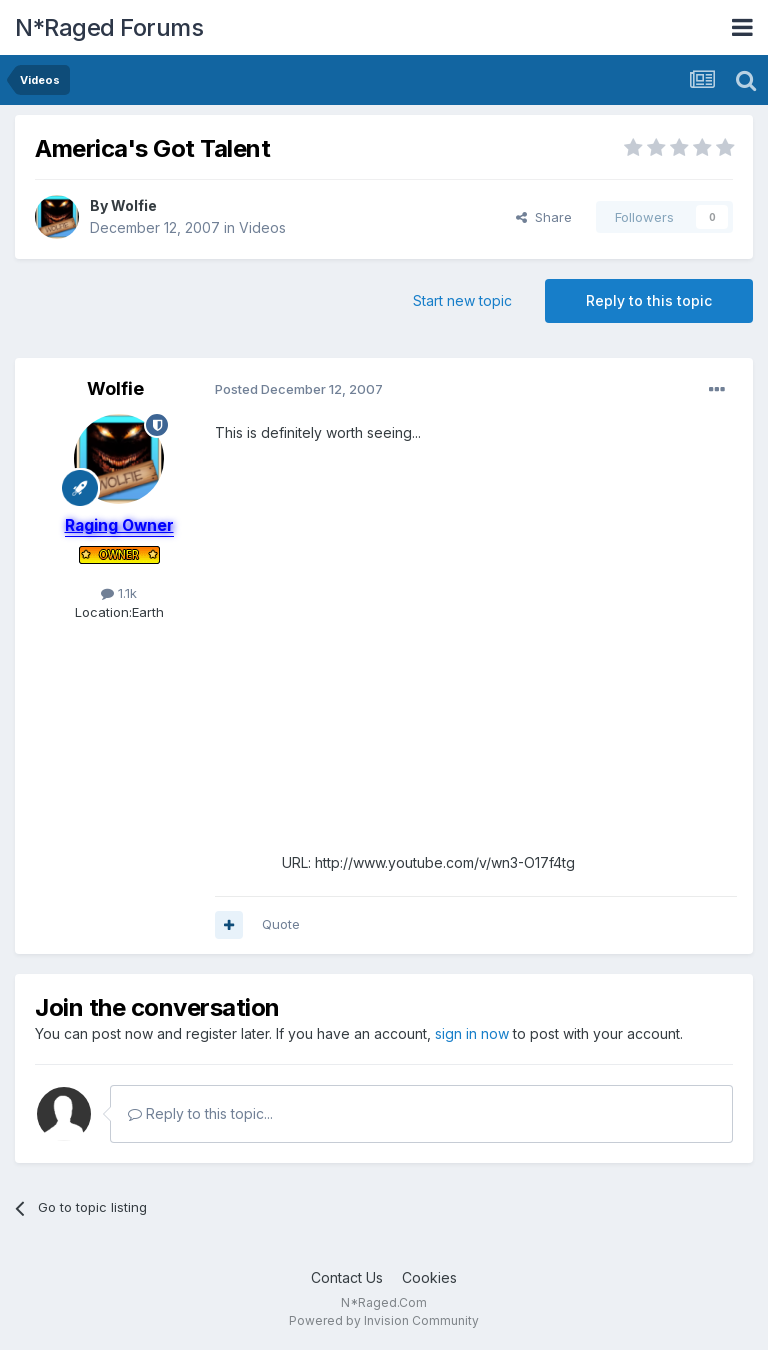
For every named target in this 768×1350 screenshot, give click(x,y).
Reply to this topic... (200, 1113)
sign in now (472, 1033)
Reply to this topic (649, 300)
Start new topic (462, 300)
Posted (299, 389)
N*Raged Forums (109, 27)
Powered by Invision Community (384, 1320)
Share (544, 217)
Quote (281, 924)
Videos (262, 227)
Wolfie (134, 205)
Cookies (429, 1277)
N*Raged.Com (384, 1302)
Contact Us (347, 1277)
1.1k (119, 593)
